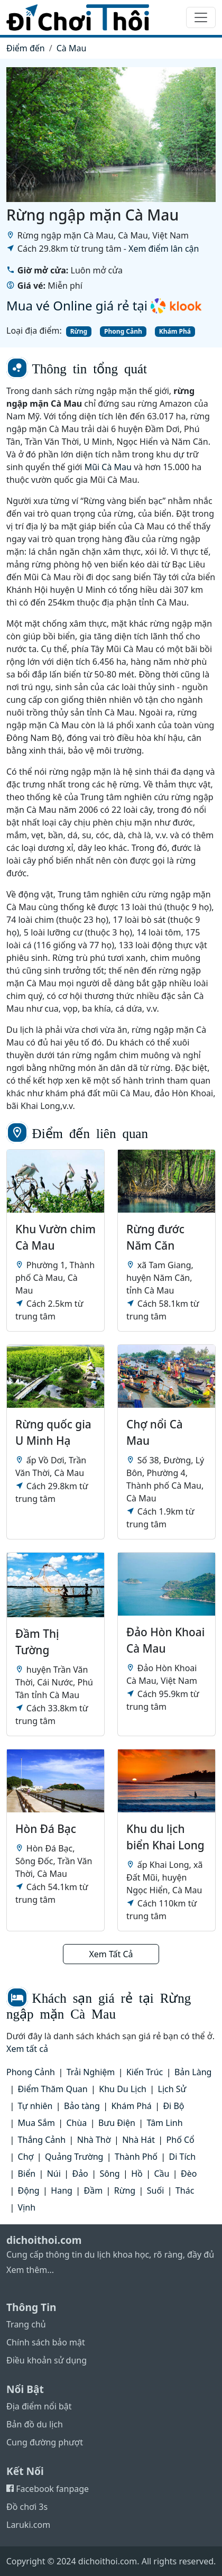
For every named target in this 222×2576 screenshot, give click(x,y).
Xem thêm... (30, 2270)
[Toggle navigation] (201, 17)
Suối (155, 2190)
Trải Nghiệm (91, 2072)
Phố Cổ (180, 2140)
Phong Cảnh (123, 331)
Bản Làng (193, 2072)
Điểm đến (25, 48)
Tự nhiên (35, 2106)
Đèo (189, 2173)
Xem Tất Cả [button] (111, 1954)
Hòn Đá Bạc (45, 1828)
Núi (54, 2173)
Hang (61, 2190)
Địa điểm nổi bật (39, 2406)
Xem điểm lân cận (163, 248)
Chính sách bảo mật (45, 2342)
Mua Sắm (36, 2123)
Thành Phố (136, 2156)
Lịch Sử (172, 2089)
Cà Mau (72, 48)
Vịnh (27, 2207)
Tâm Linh (165, 2123)
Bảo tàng (82, 2106)
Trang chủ (26, 2324)
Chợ (26, 2156)
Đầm (93, 2190)
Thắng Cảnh (42, 2140)
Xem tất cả (27, 2049)
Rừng (78, 331)
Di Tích (182, 2156)
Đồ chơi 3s (27, 2507)
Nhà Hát (138, 2140)
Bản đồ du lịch (34, 2424)
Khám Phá (175, 331)
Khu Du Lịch (122, 2089)
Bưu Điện (116, 2123)
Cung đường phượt (44, 2442)
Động (29, 2190)
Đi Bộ (173, 2106)
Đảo (80, 2173)
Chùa (76, 2123)
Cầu (161, 2173)
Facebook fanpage (47, 2489)
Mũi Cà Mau (108, 467)
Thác (184, 2190)
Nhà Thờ (94, 2140)
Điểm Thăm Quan (53, 2089)
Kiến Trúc (144, 2072)
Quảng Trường (74, 2156)
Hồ (137, 2173)
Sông (109, 2173)
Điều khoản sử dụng (46, 2360)
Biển (26, 2173)
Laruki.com (28, 2525)
